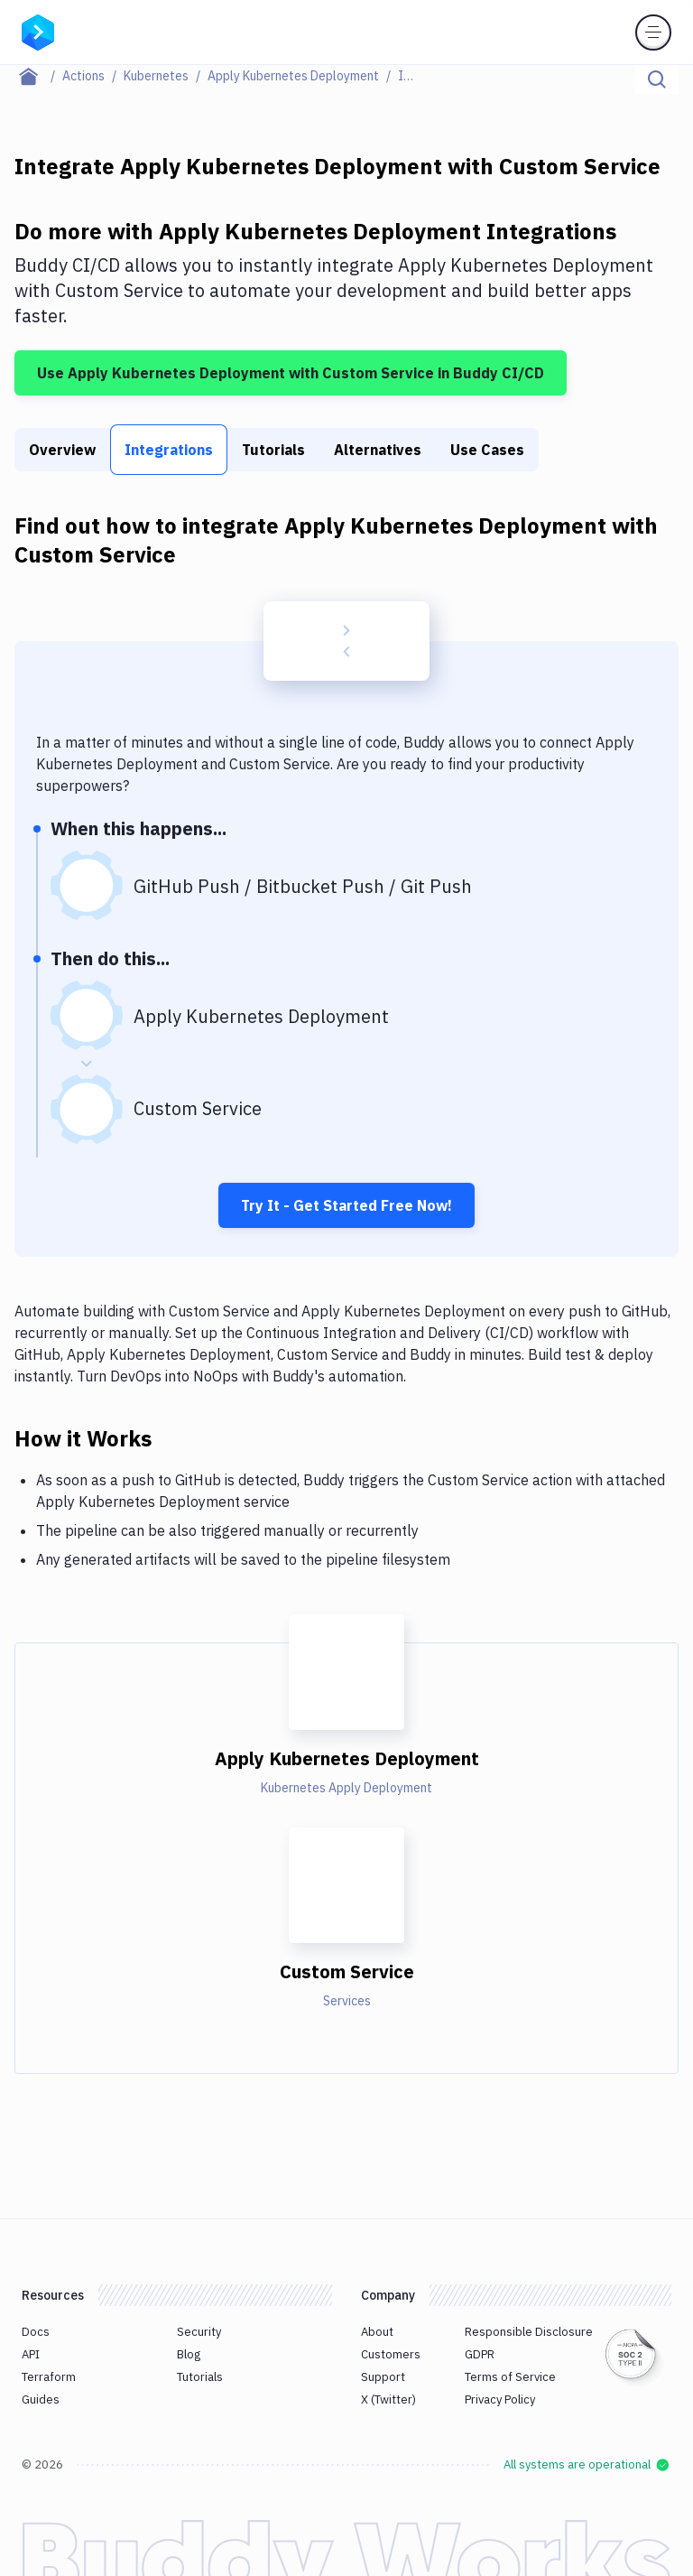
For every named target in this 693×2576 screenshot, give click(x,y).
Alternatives (377, 450)
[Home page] (38, 76)
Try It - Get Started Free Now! (346, 1205)
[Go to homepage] (38, 31)
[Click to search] (657, 79)
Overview (62, 450)
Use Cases (487, 450)
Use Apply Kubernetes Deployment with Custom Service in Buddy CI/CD (290, 373)
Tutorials (273, 450)
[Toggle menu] (653, 32)
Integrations (169, 450)
